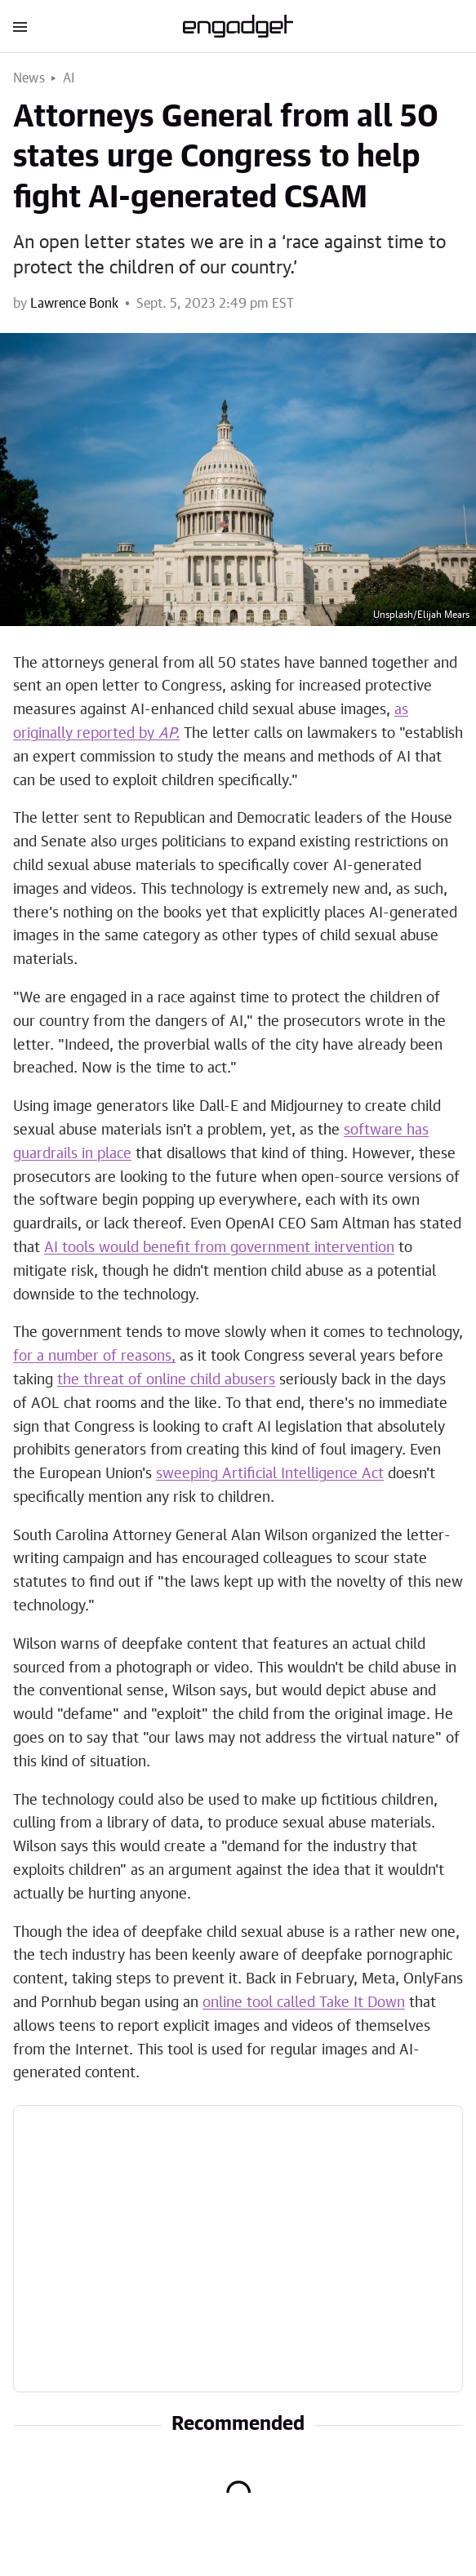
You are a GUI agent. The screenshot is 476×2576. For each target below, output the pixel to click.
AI (69, 78)
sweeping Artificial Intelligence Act (270, 1474)
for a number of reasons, (94, 1356)
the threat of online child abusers (166, 1380)
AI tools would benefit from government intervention (219, 1248)
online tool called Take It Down (303, 2003)
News (29, 78)
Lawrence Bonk (74, 303)
